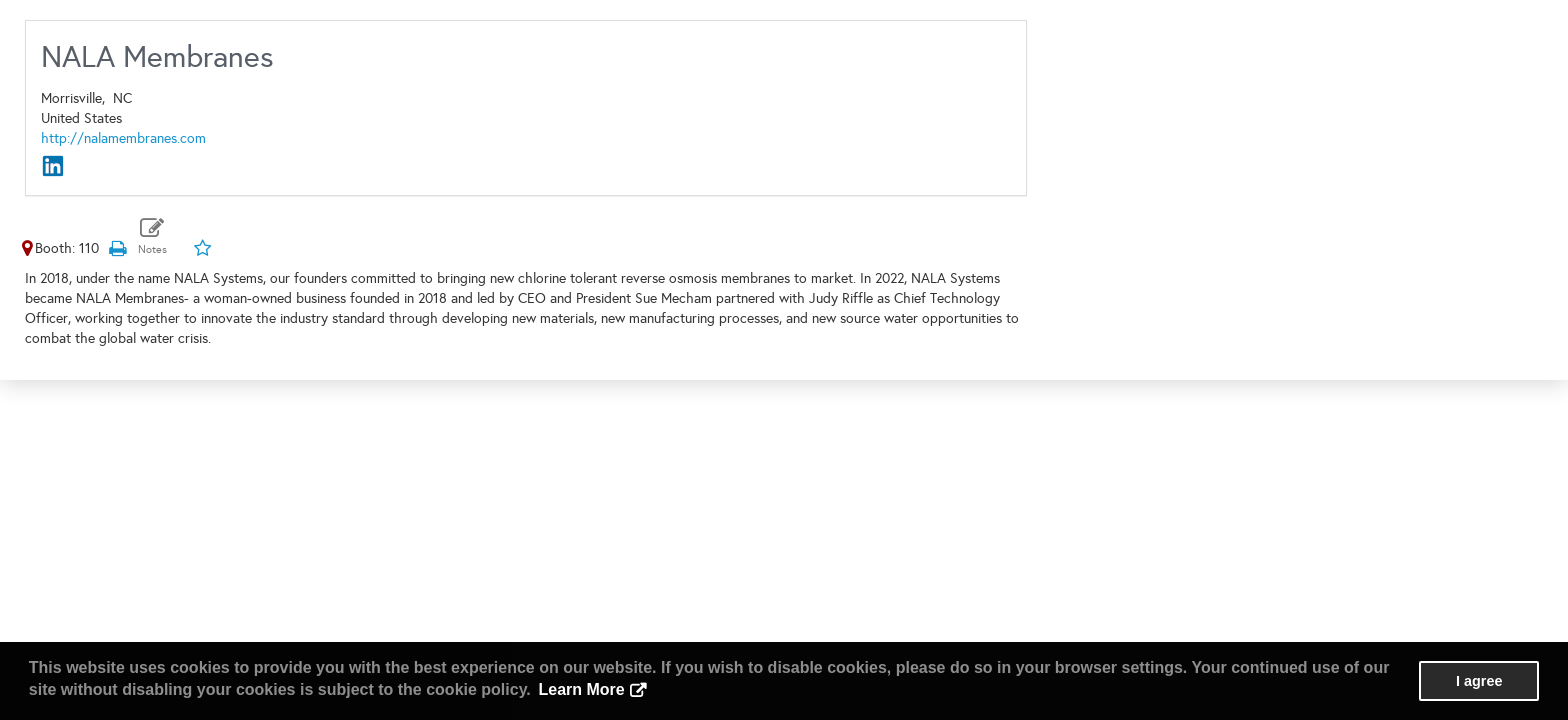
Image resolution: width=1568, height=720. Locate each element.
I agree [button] (1479, 681)
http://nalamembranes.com (123, 138)
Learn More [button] (581, 689)
